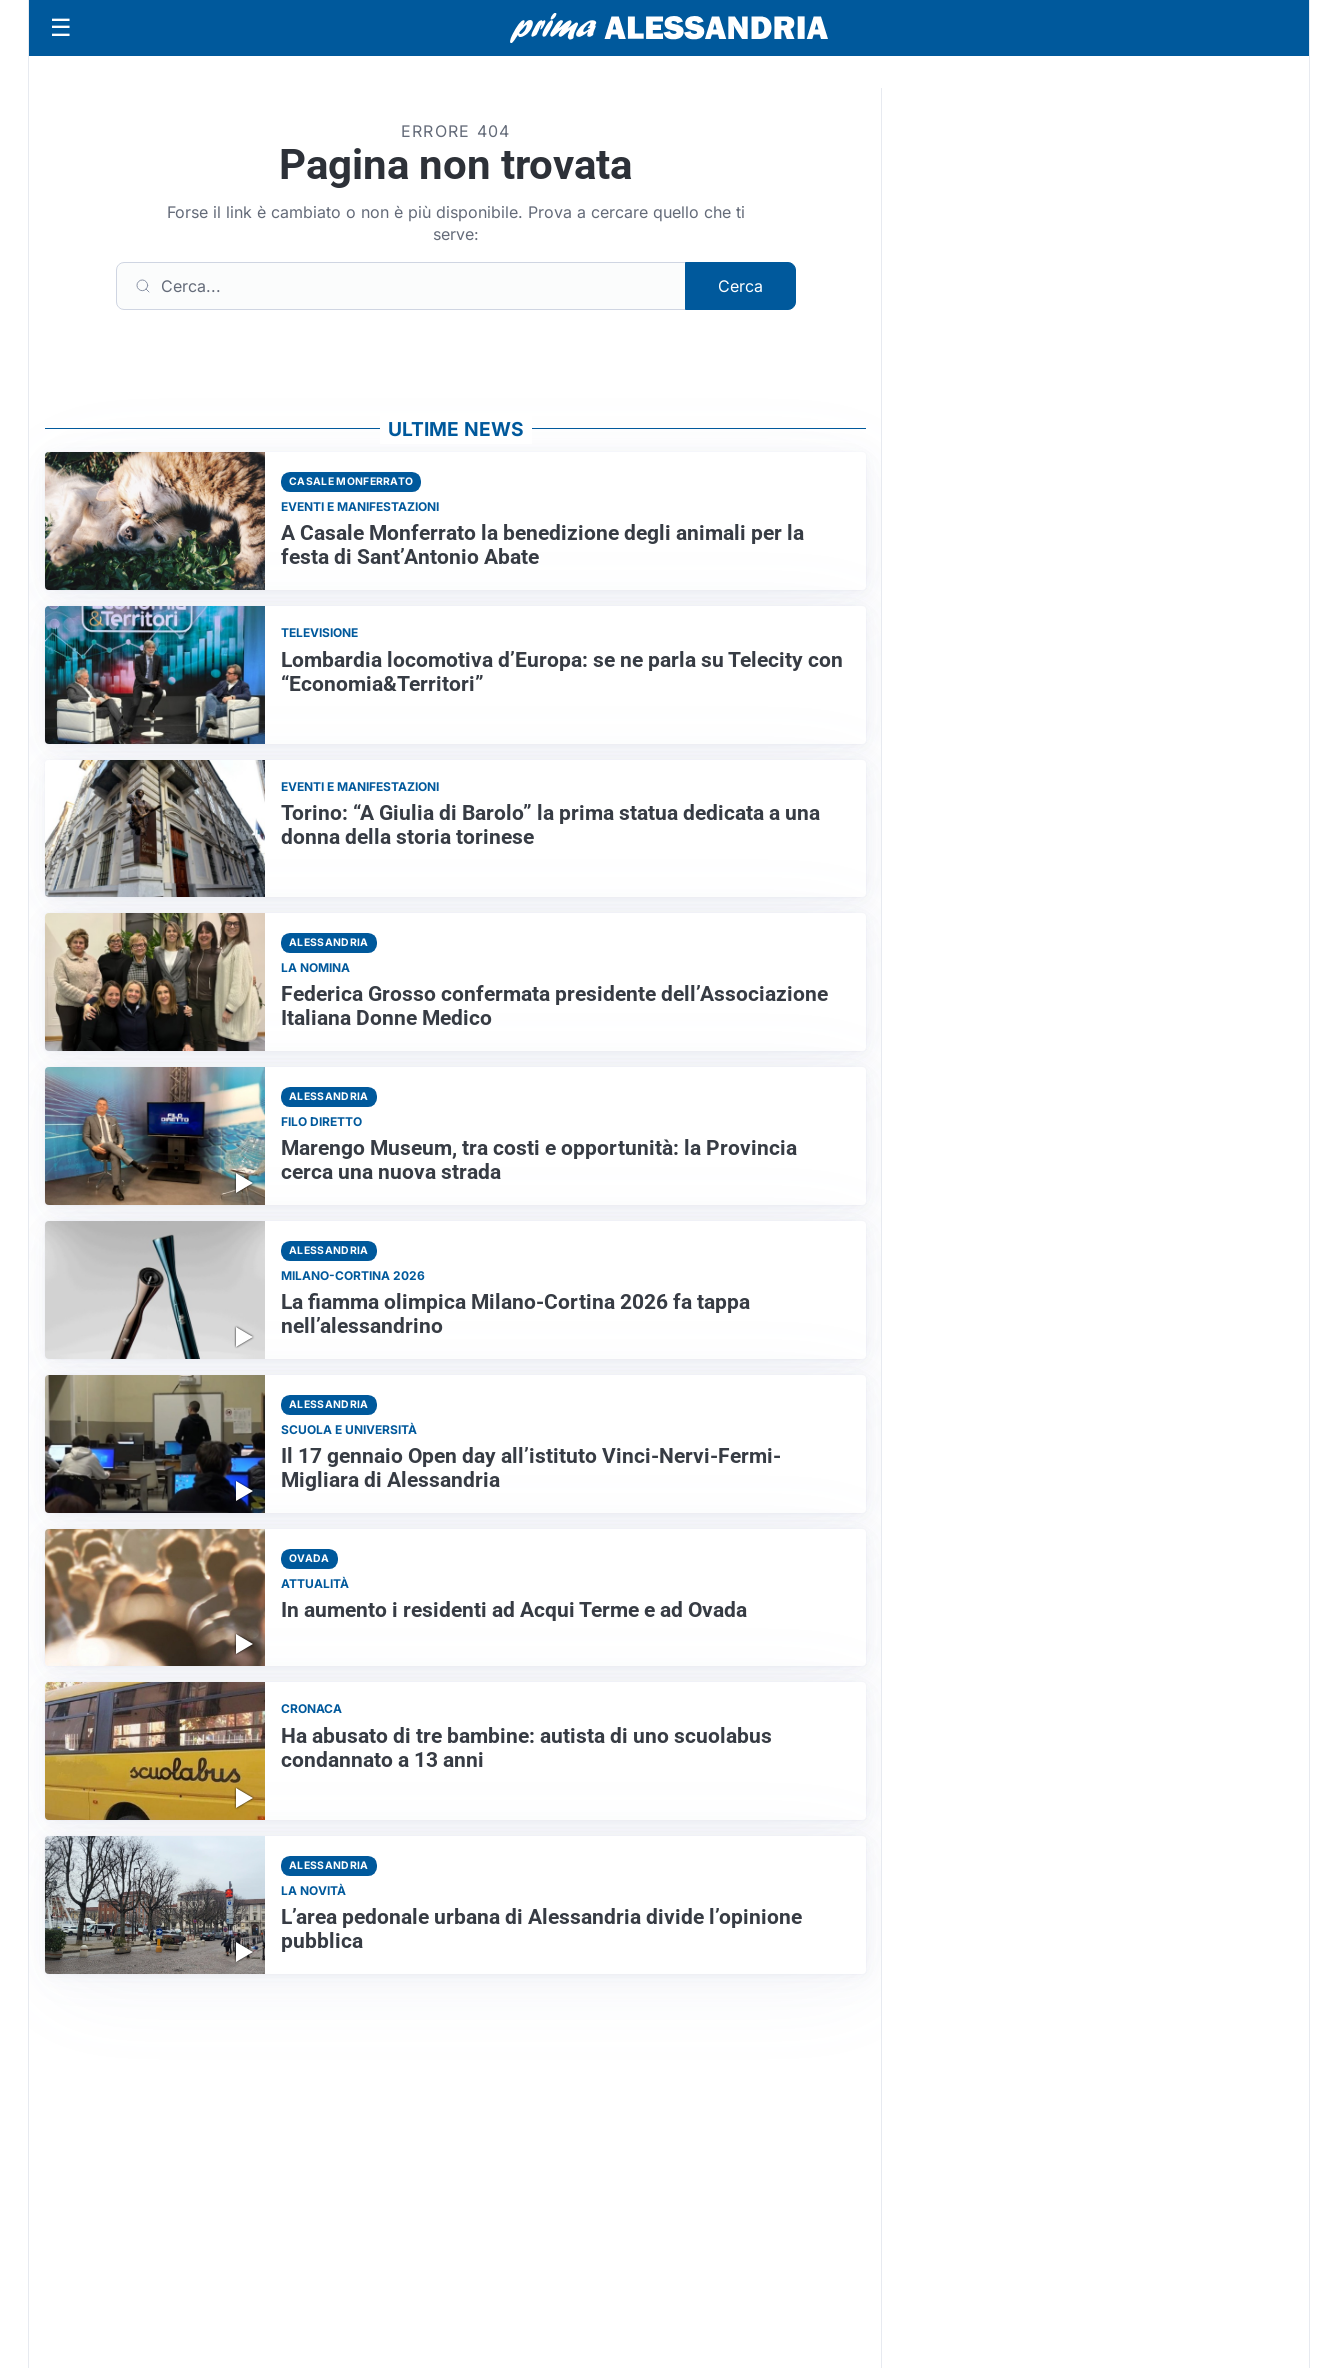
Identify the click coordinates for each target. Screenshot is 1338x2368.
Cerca (740, 286)
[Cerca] (401, 286)
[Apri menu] (61, 28)
